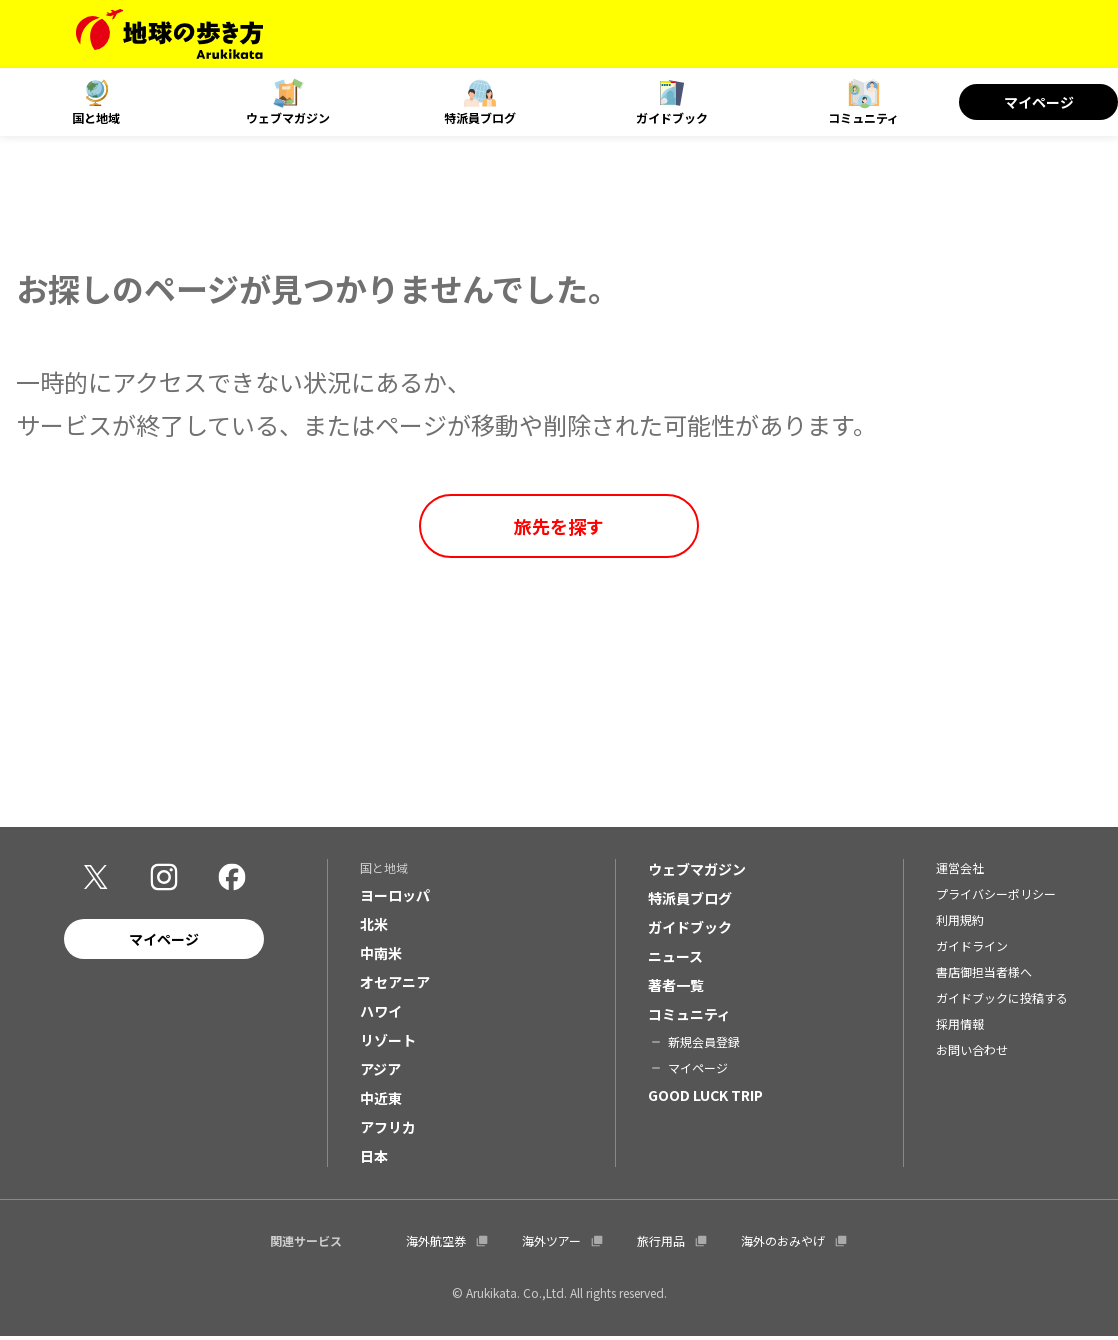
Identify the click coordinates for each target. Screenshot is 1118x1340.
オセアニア (395, 985)
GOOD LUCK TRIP (705, 1098)
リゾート (388, 1043)
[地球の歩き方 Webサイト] (169, 34)
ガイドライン (972, 948)
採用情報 (960, 1026)
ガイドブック (672, 117)
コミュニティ (863, 117)
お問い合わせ (972, 1052)
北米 (374, 927)
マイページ (1039, 102)
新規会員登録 (704, 1044)
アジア (380, 1072)
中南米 (381, 956)
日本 (374, 1159)
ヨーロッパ (395, 898)
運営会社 (960, 870)
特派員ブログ (480, 117)
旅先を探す (559, 526)
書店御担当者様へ (984, 974)
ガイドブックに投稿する (1002, 1000)
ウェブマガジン (288, 117)
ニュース (675, 959)
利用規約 (960, 922)
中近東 (381, 1101)
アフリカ (388, 1130)
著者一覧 (676, 988)
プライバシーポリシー (996, 896)
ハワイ (381, 1014)
